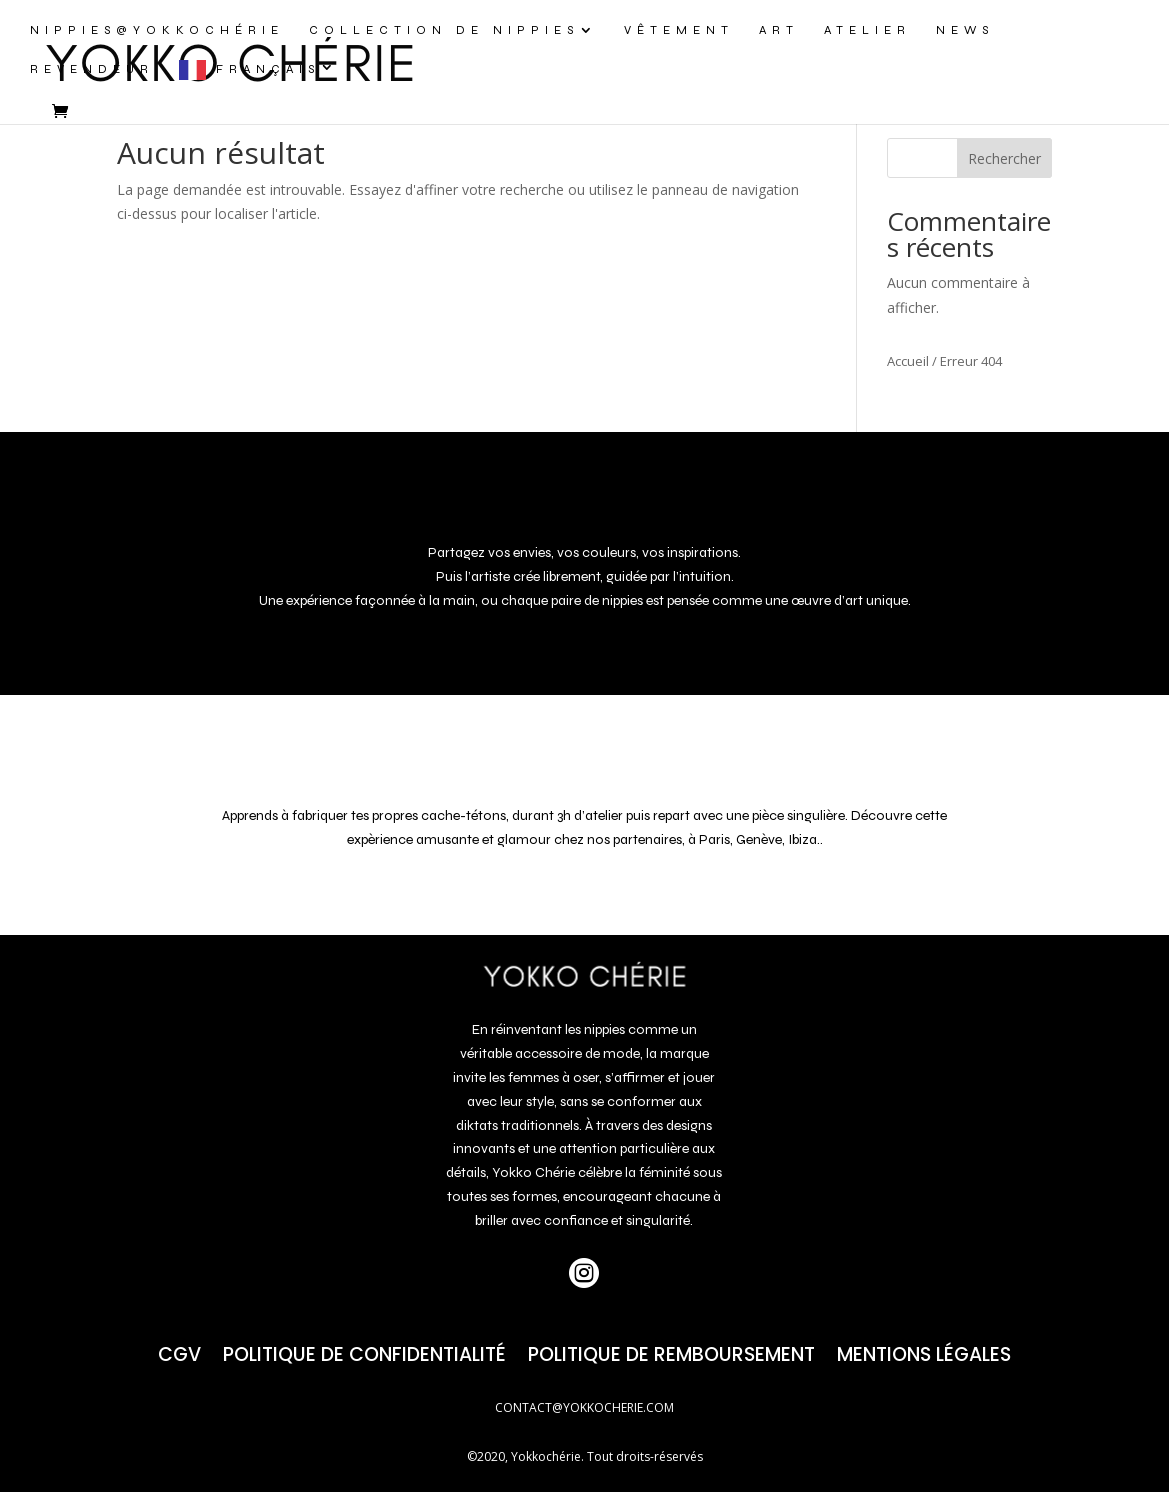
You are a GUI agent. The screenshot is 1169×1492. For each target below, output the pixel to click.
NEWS (965, 30)
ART (779, 30)
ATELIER (867, 30)
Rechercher (1004, 158)
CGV (179, 1351)
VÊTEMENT (679, 30)
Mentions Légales (924, 1351)
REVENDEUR (92, 69)
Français (268, 69)
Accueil (908, 361)
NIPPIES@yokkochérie (157, 30)
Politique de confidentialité (364, 1351)
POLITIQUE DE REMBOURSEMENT (671, 1351)
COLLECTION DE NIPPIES (444, 30)
